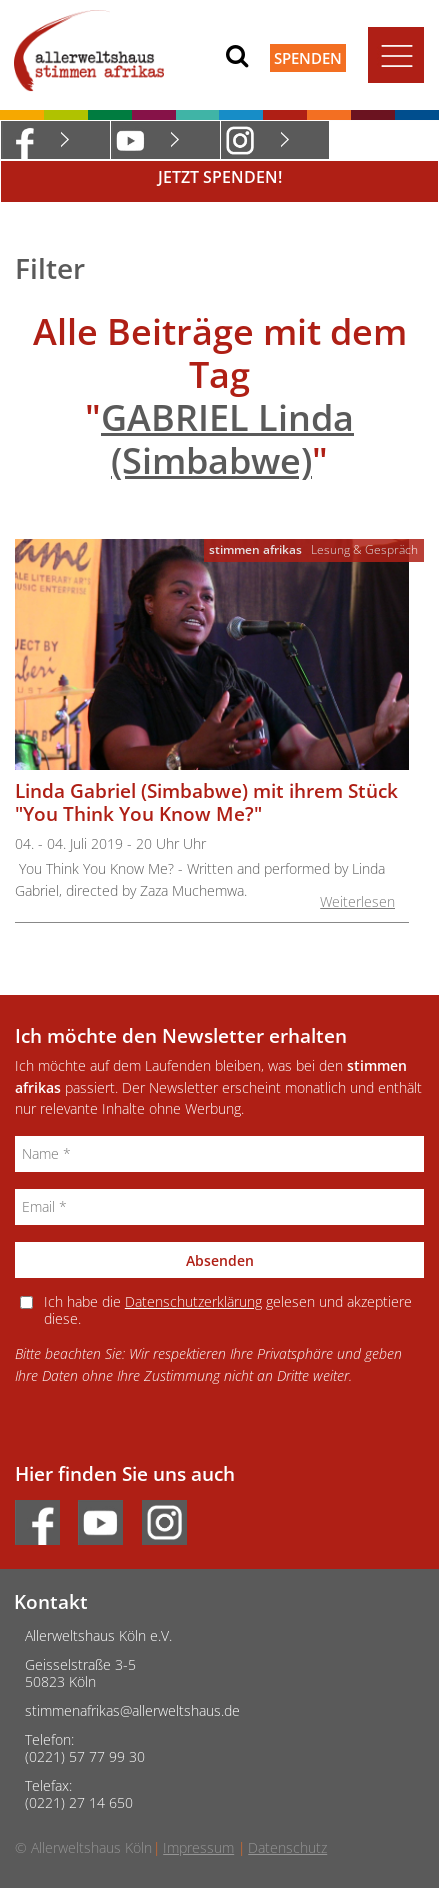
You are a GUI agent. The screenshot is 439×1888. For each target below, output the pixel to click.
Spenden (308, 58)
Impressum (198, 1847)
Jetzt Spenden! (220, 177)
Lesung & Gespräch (364, 549)
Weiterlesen (357, 901)
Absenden (220, 1260)
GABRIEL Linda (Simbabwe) (227, 439)
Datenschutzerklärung (193, 1301)
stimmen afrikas (255, 549)
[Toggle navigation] (396, 55)
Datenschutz (287, 1847)
